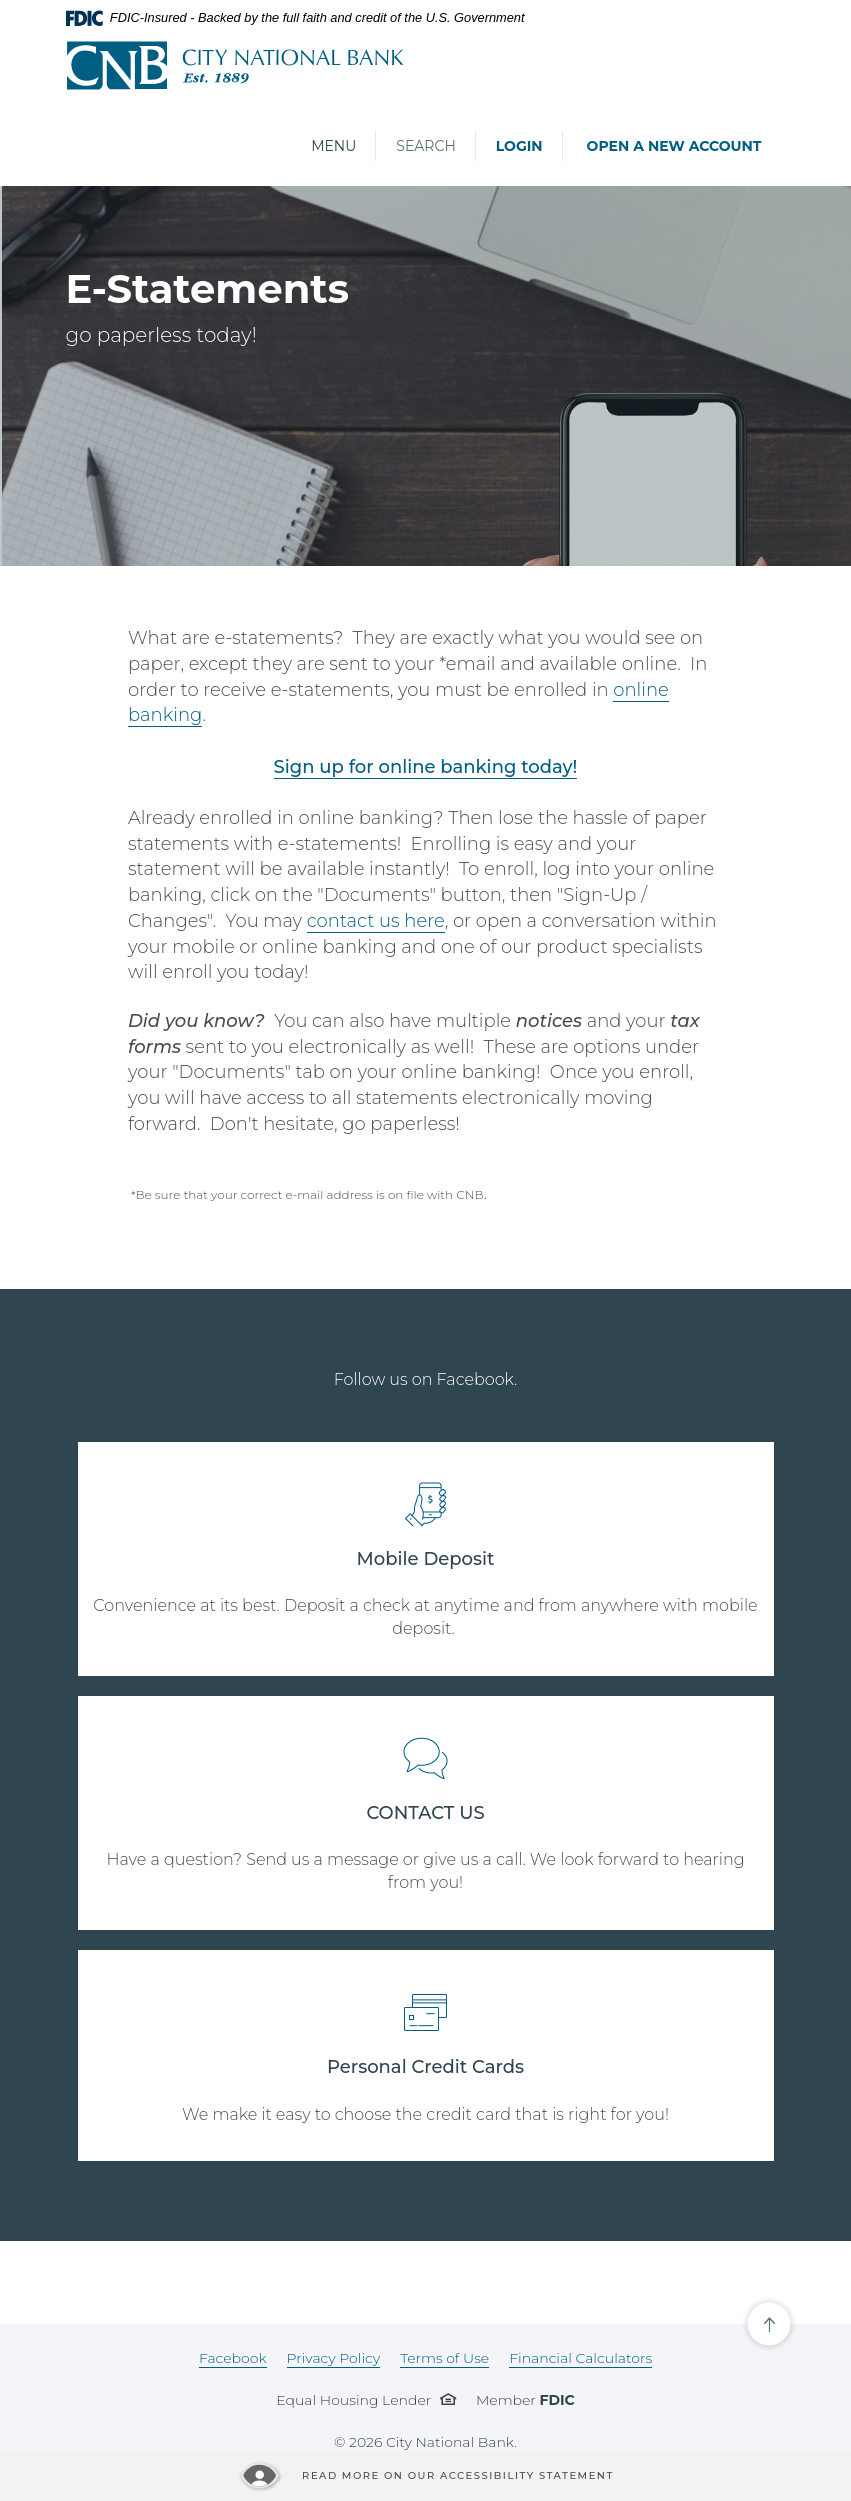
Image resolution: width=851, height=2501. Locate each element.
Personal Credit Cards (425, 2067)
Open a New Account (674, 146)
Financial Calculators (580, 2358)
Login (519, 146)
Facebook (233, 2358)
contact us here (376, 921)
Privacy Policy (334, 2358)
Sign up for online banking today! (426, 767)
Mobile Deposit (426, 1559)
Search (425, 146)
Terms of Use (444, 2358)
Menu (333, 145)
